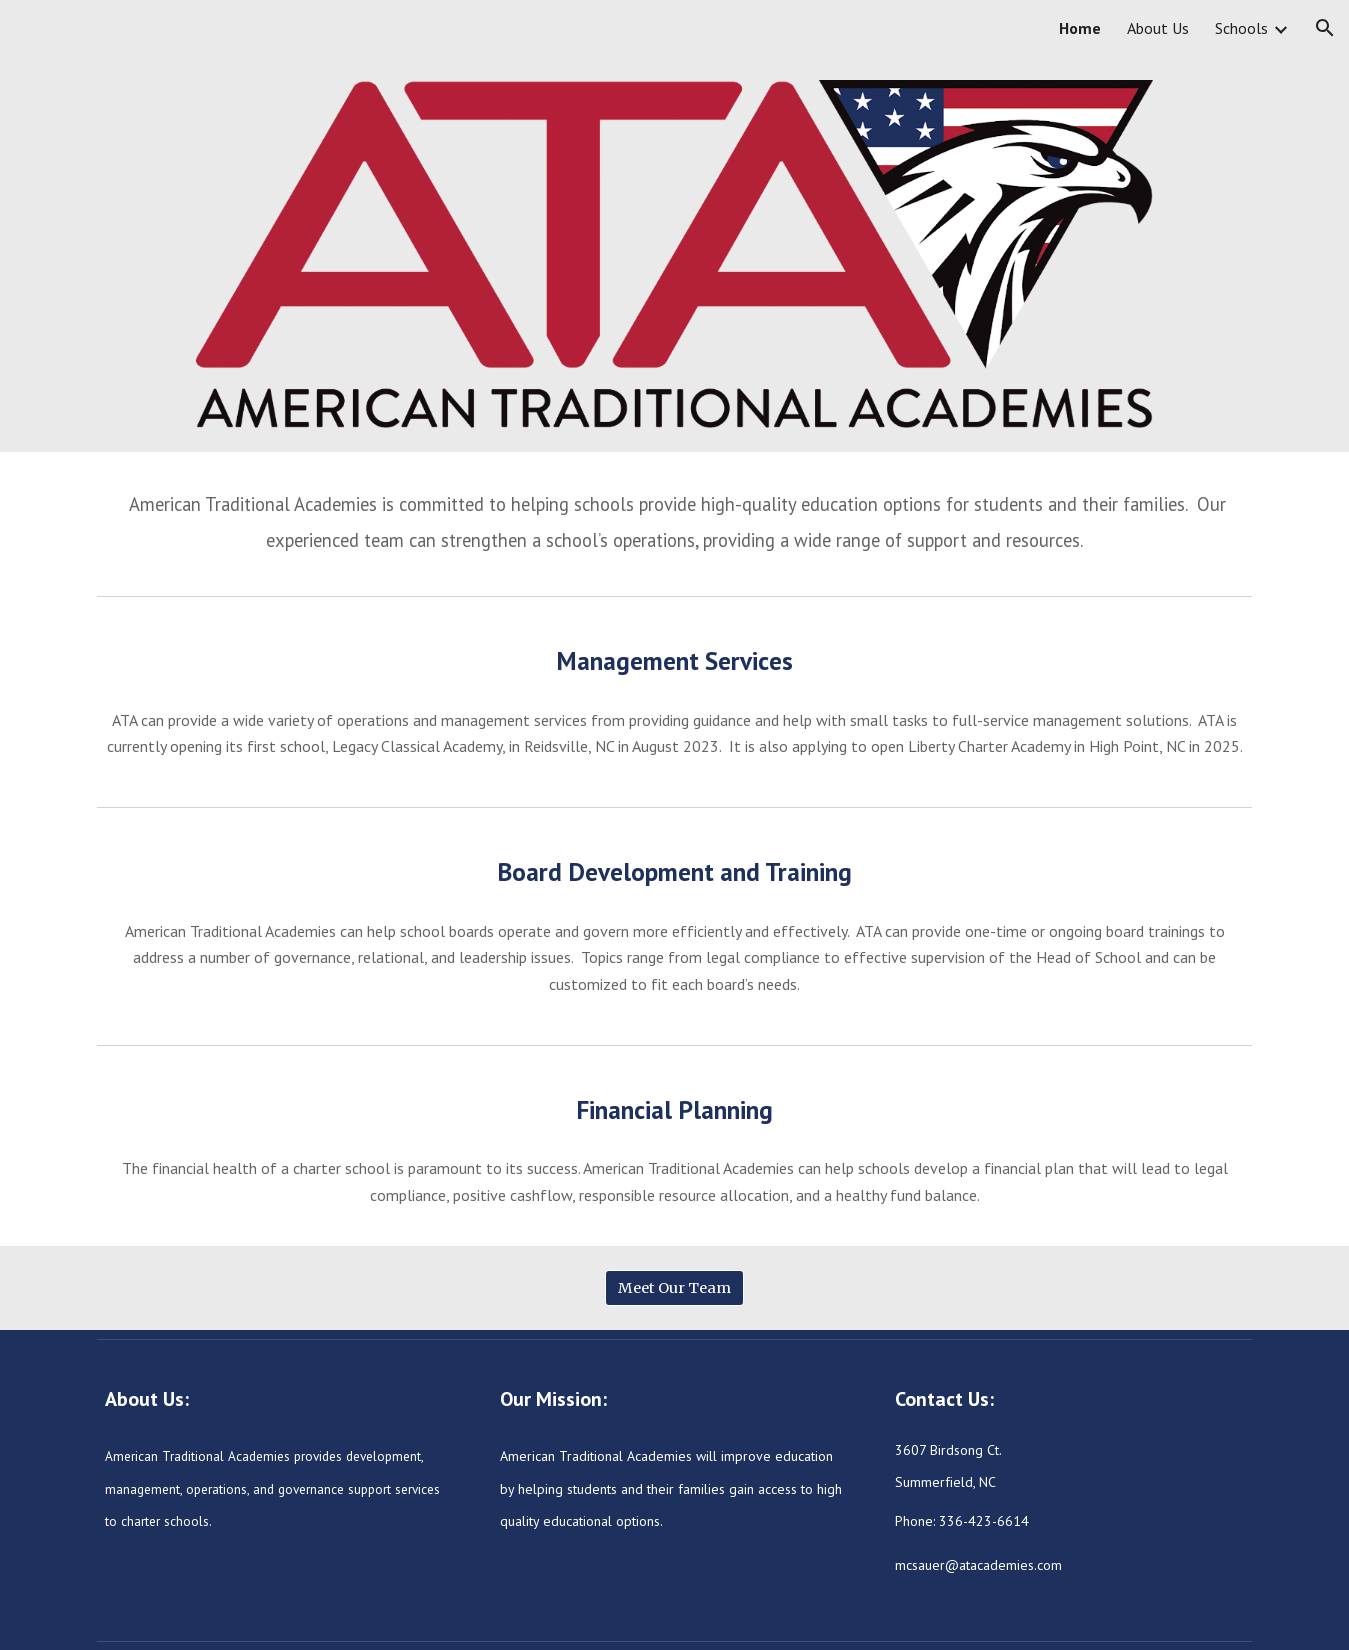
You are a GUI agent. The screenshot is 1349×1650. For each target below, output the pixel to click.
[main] (674, 519)
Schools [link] (1241, 28)
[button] (1325, 28)
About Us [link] (1158, 28)
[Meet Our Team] (674, 1288)
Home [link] (1080, 28)
